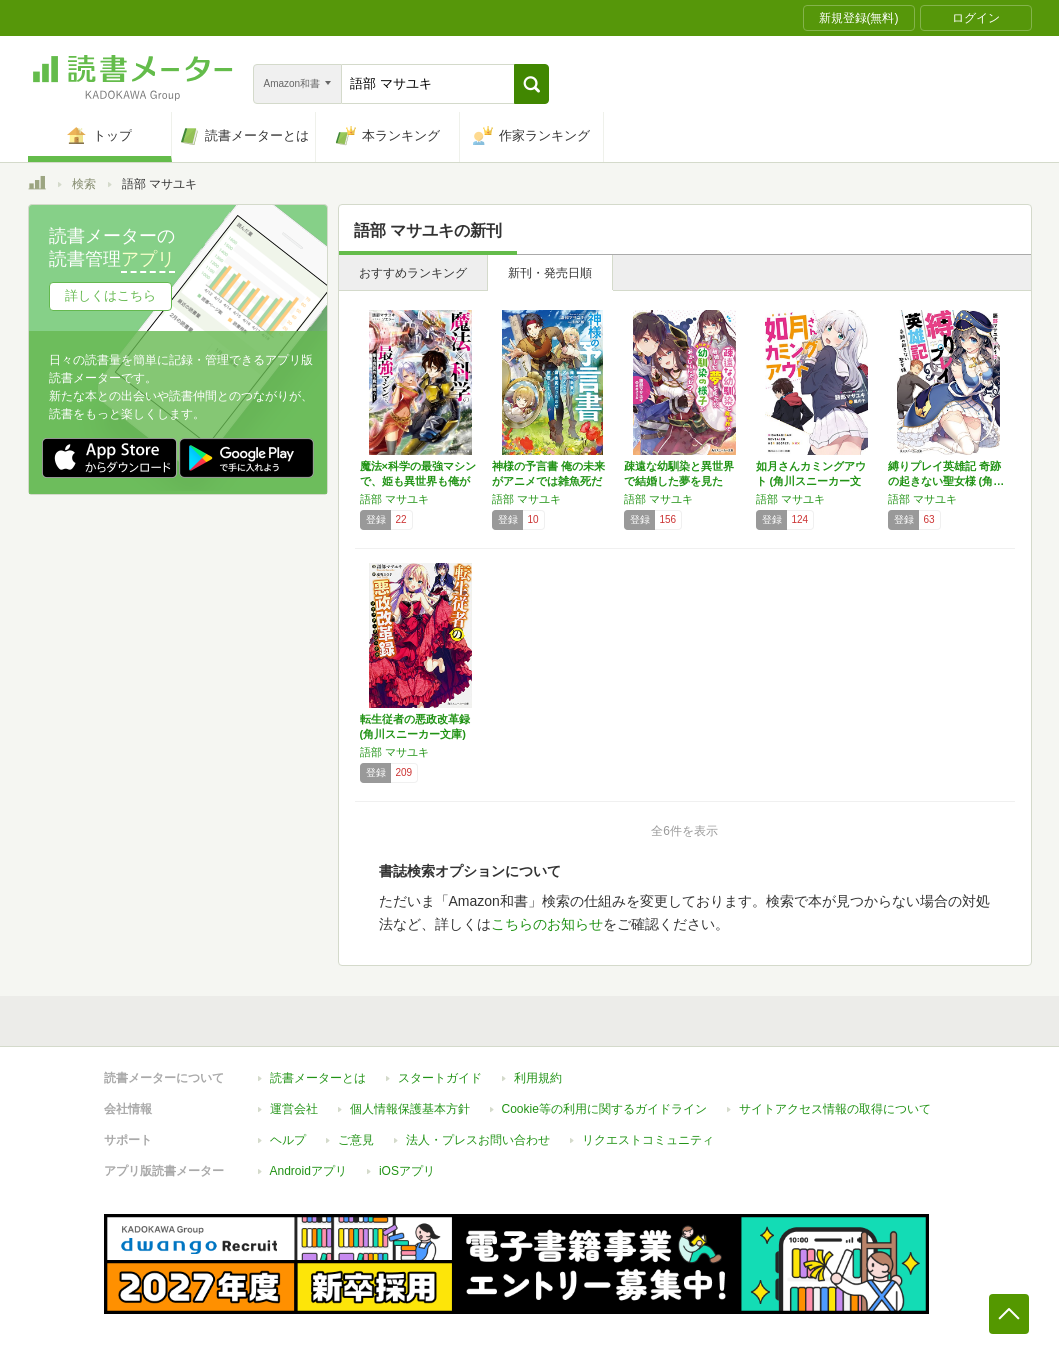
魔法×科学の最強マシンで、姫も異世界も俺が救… (418, 481)
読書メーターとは (318, 1078)
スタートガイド (440, 1078)
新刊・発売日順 (550, 273)
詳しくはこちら (110, 295)
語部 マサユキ (394, 499)
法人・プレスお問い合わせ (478, 1140)
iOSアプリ (407, 1171)
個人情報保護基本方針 (410, 1109)
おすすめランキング (413, 273)
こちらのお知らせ (547, 924)
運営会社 (294, 1109)
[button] (531, 84)
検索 (84, 184)
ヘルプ (288, 1140)
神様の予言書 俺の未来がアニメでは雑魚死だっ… (548, 481)
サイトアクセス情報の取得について (835, 1109)
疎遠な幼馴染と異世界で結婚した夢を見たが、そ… (679, 481)
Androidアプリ (308, 1171)
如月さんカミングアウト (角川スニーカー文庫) (811, 481)
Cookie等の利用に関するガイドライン (604, 1109)
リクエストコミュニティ (648, 1140)
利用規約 (538, 1078)
